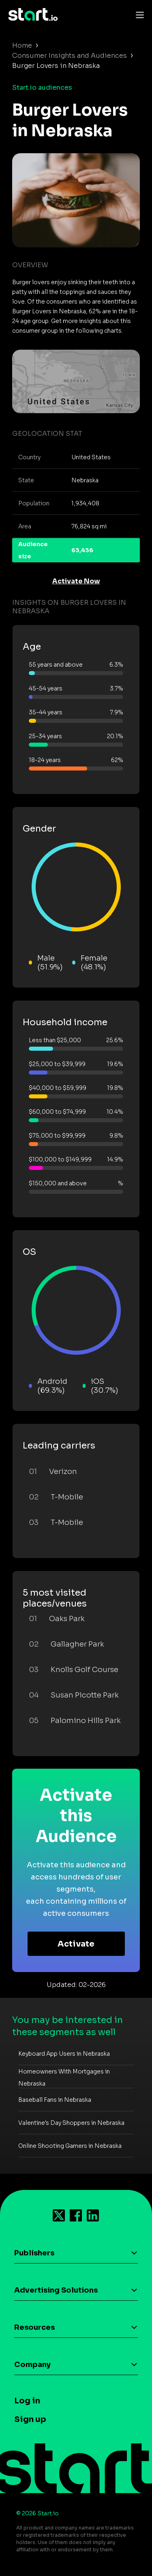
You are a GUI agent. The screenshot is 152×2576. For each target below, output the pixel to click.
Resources (34, 2327)
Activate (76, 1944)
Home (22, 45)
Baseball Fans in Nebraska (54, 2099)
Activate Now (76, 581)
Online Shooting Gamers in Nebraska (70, 2145)
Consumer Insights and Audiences (69, 55)
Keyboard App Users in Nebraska (64, 2053)
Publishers (34, 2253)
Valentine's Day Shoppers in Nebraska (71, 2122)
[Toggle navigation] (138, 14)
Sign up (30, 2419)
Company (32, 2364)
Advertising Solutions (56, 2290)
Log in (27, 2401)
